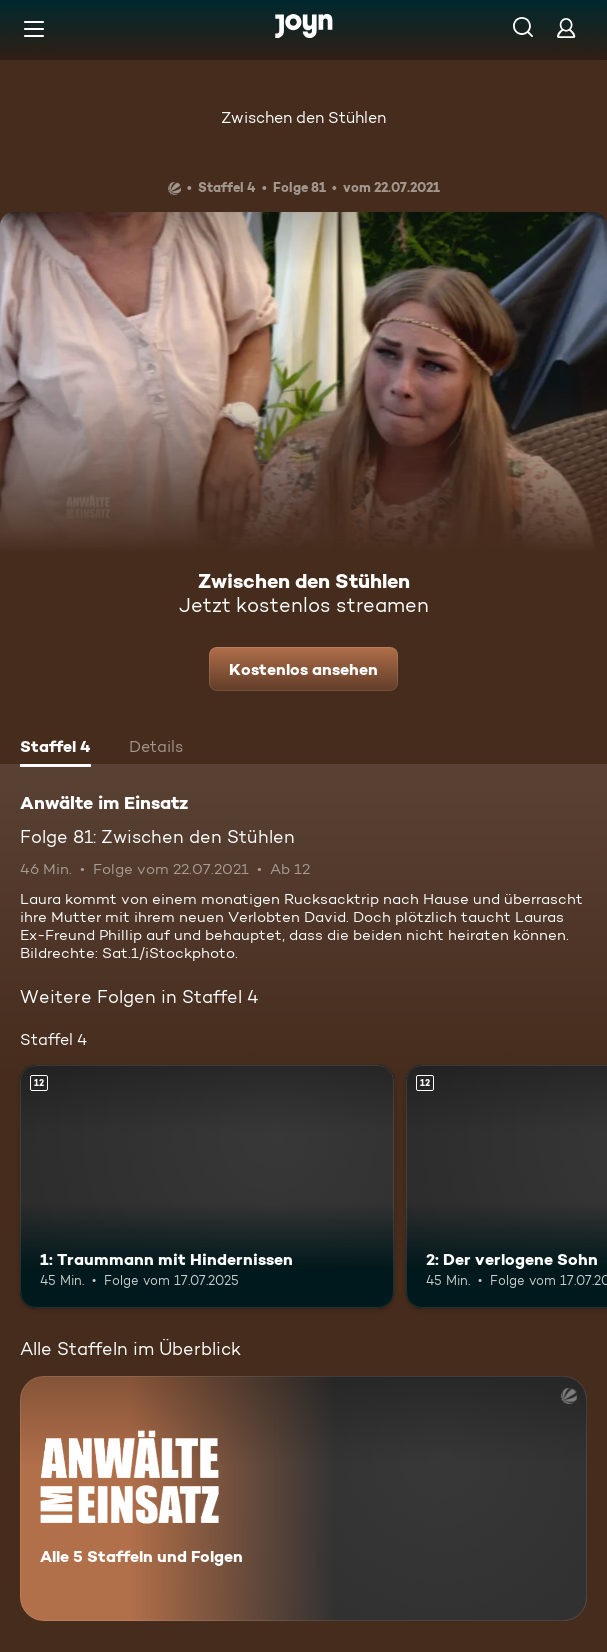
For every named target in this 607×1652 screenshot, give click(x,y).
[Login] (566, 27)
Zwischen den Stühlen (303, 117)
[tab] (55, 749)
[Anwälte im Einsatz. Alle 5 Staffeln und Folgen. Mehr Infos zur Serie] (303, 1498)
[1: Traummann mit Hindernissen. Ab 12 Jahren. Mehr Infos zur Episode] (207, 1186)
